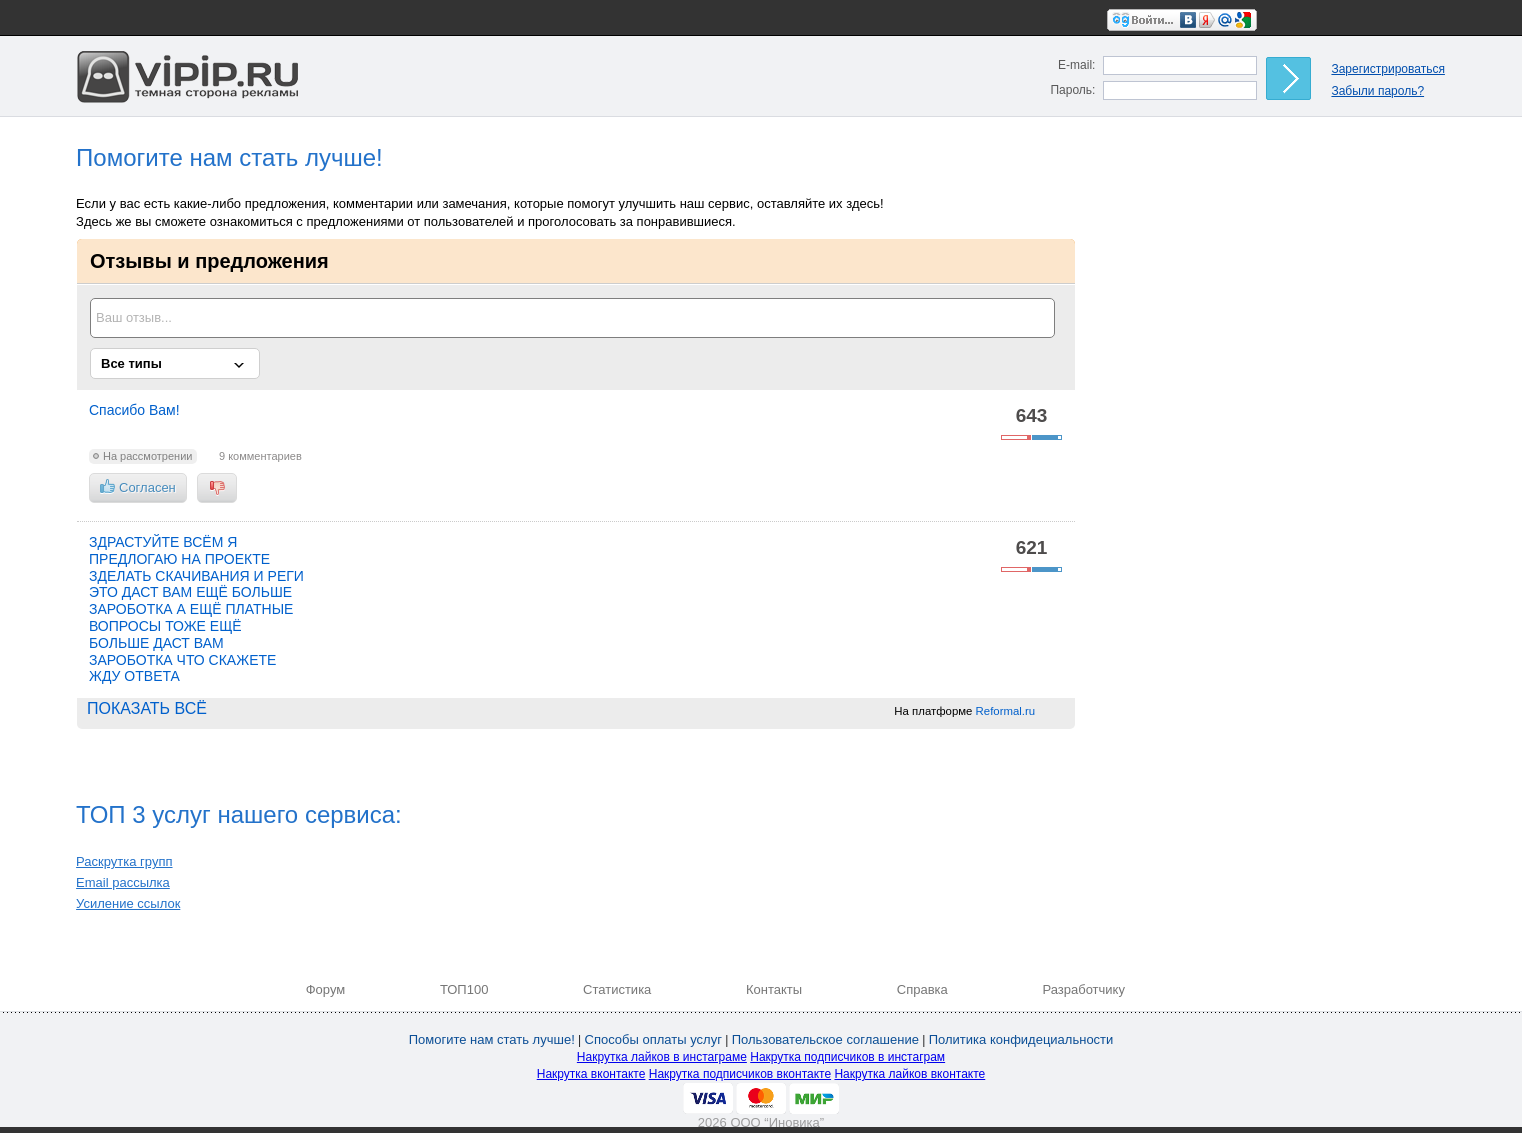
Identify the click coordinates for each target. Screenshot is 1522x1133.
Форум (326, 989)
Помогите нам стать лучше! (492, 1039)
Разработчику (1083, 989)
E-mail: (1076, 65)
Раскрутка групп (124, 861)
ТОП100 (464, 989)
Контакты (774, 989)
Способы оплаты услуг (653, 1039)
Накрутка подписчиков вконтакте (740, 1074)
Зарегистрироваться (1387, 69)
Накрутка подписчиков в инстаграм (847, 1057)
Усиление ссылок (128, 903)
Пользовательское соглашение (825, 1039)
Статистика (617, 989)
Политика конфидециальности (1021, 1039)
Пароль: (1072, 90)
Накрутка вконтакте (591, 1074)
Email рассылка (123, 882)
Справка (922, 989)
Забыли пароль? (1377, 91)
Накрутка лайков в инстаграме (662, 1057)
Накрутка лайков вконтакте (909, 1074)
